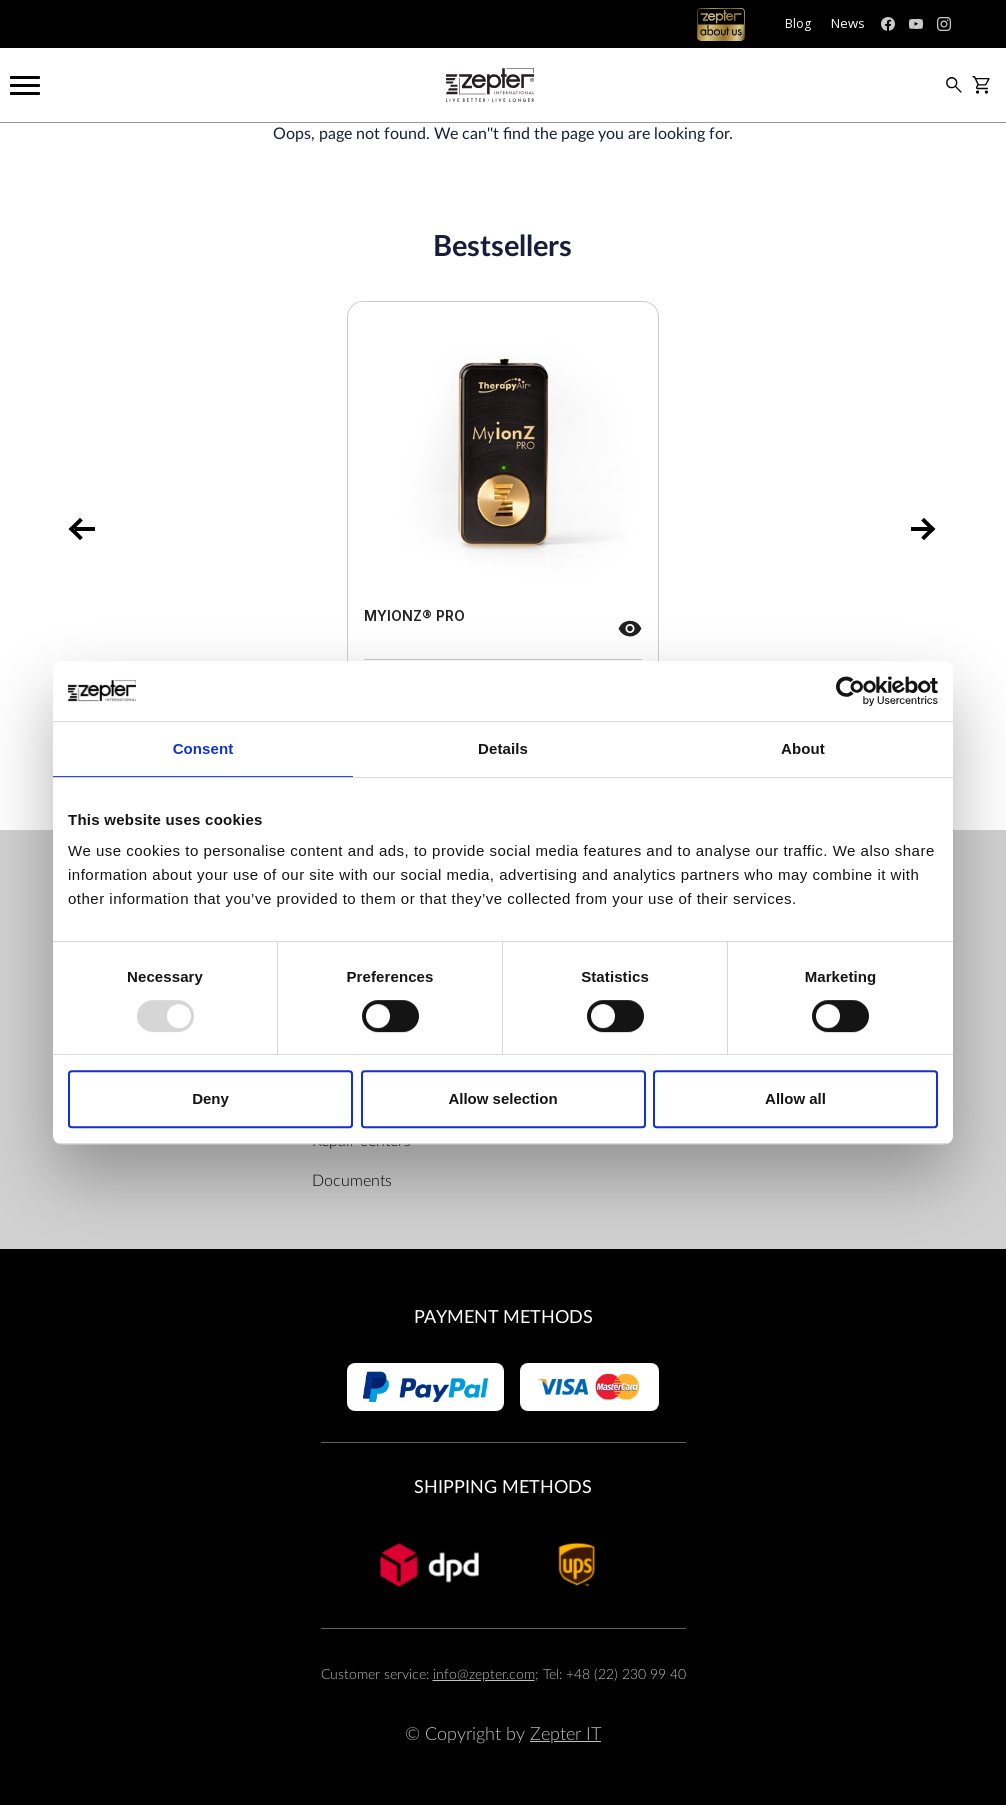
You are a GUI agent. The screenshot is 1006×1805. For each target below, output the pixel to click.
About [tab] (803, 748)
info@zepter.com (484, 1674)
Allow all (795, 1098)
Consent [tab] (203, 748)
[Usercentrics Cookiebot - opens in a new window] (850, 691)
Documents (352, 1181)
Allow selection (502, 1098)
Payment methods (503, 1317)
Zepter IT (565, 1734)
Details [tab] (503, 748)
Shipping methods (503, 1487)
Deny (210, 1098)
